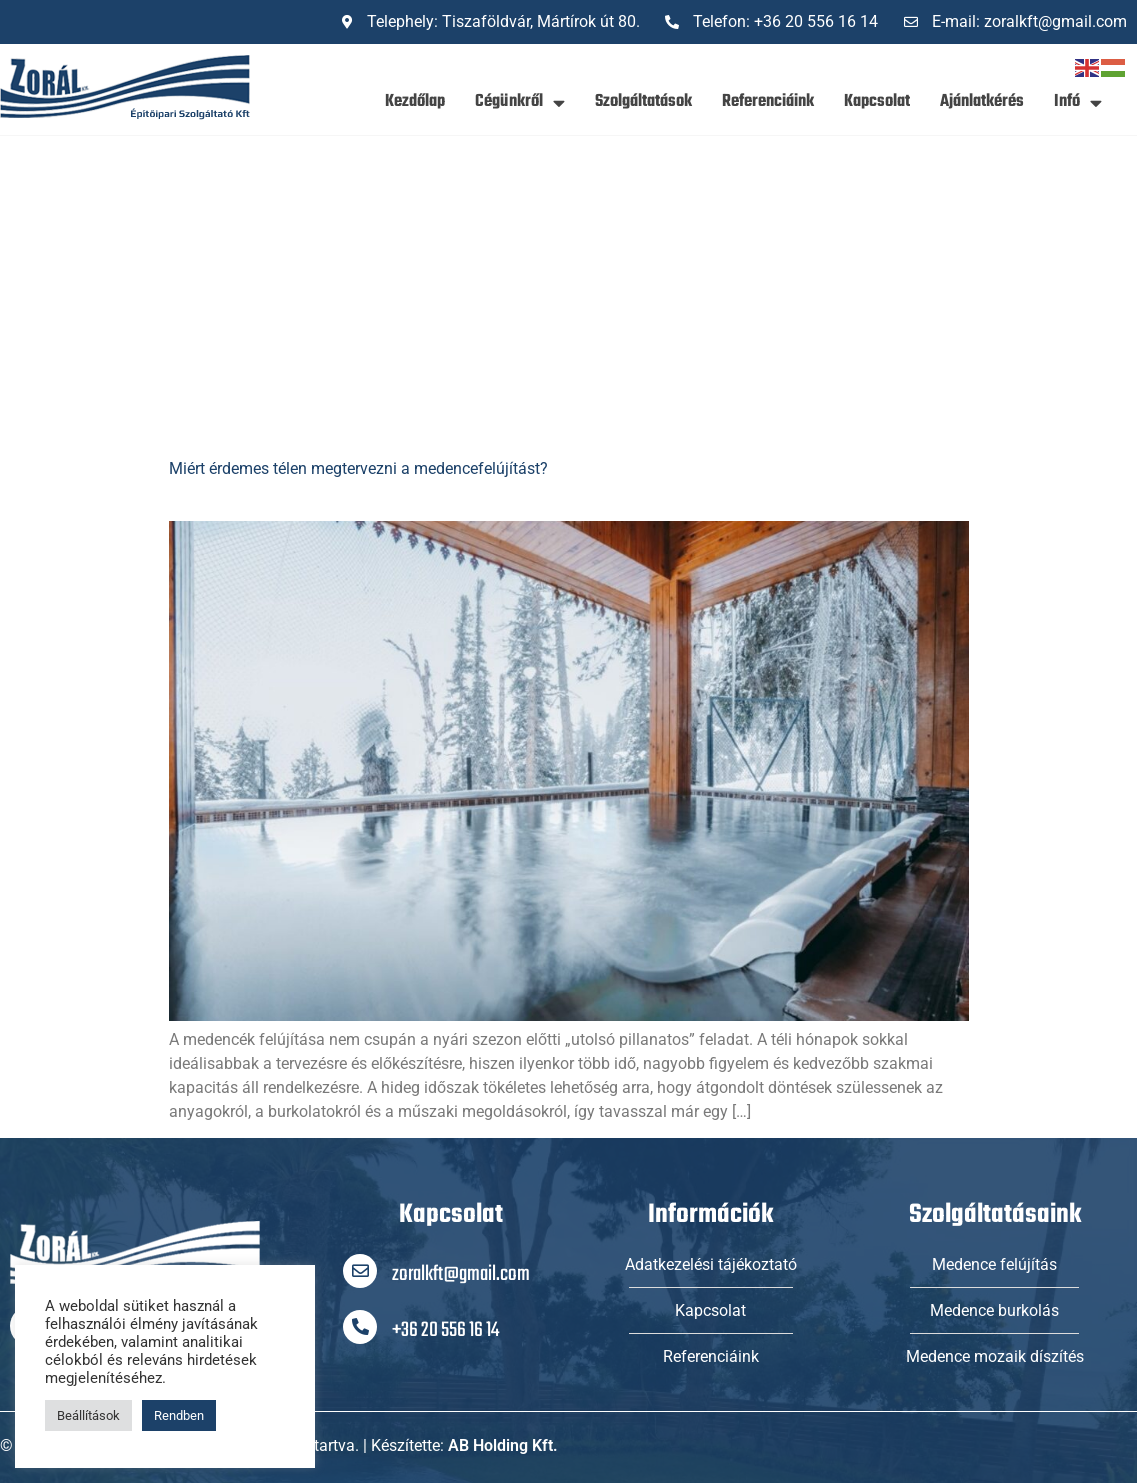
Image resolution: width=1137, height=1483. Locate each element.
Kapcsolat (877, 101)
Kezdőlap (415, 101)
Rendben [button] (179, 1415)
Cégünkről (520, 102)
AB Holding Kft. (503, 1445)
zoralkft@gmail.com (461, 1274)
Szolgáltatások (643, 101)
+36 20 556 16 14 (445, 1330)
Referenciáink (768, 101)
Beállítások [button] (88, 1415)
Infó (1078, 102)
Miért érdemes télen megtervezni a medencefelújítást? (358, 468)
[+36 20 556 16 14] (360, 1327)
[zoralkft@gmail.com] (360, 1271)
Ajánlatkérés (982, 101)
